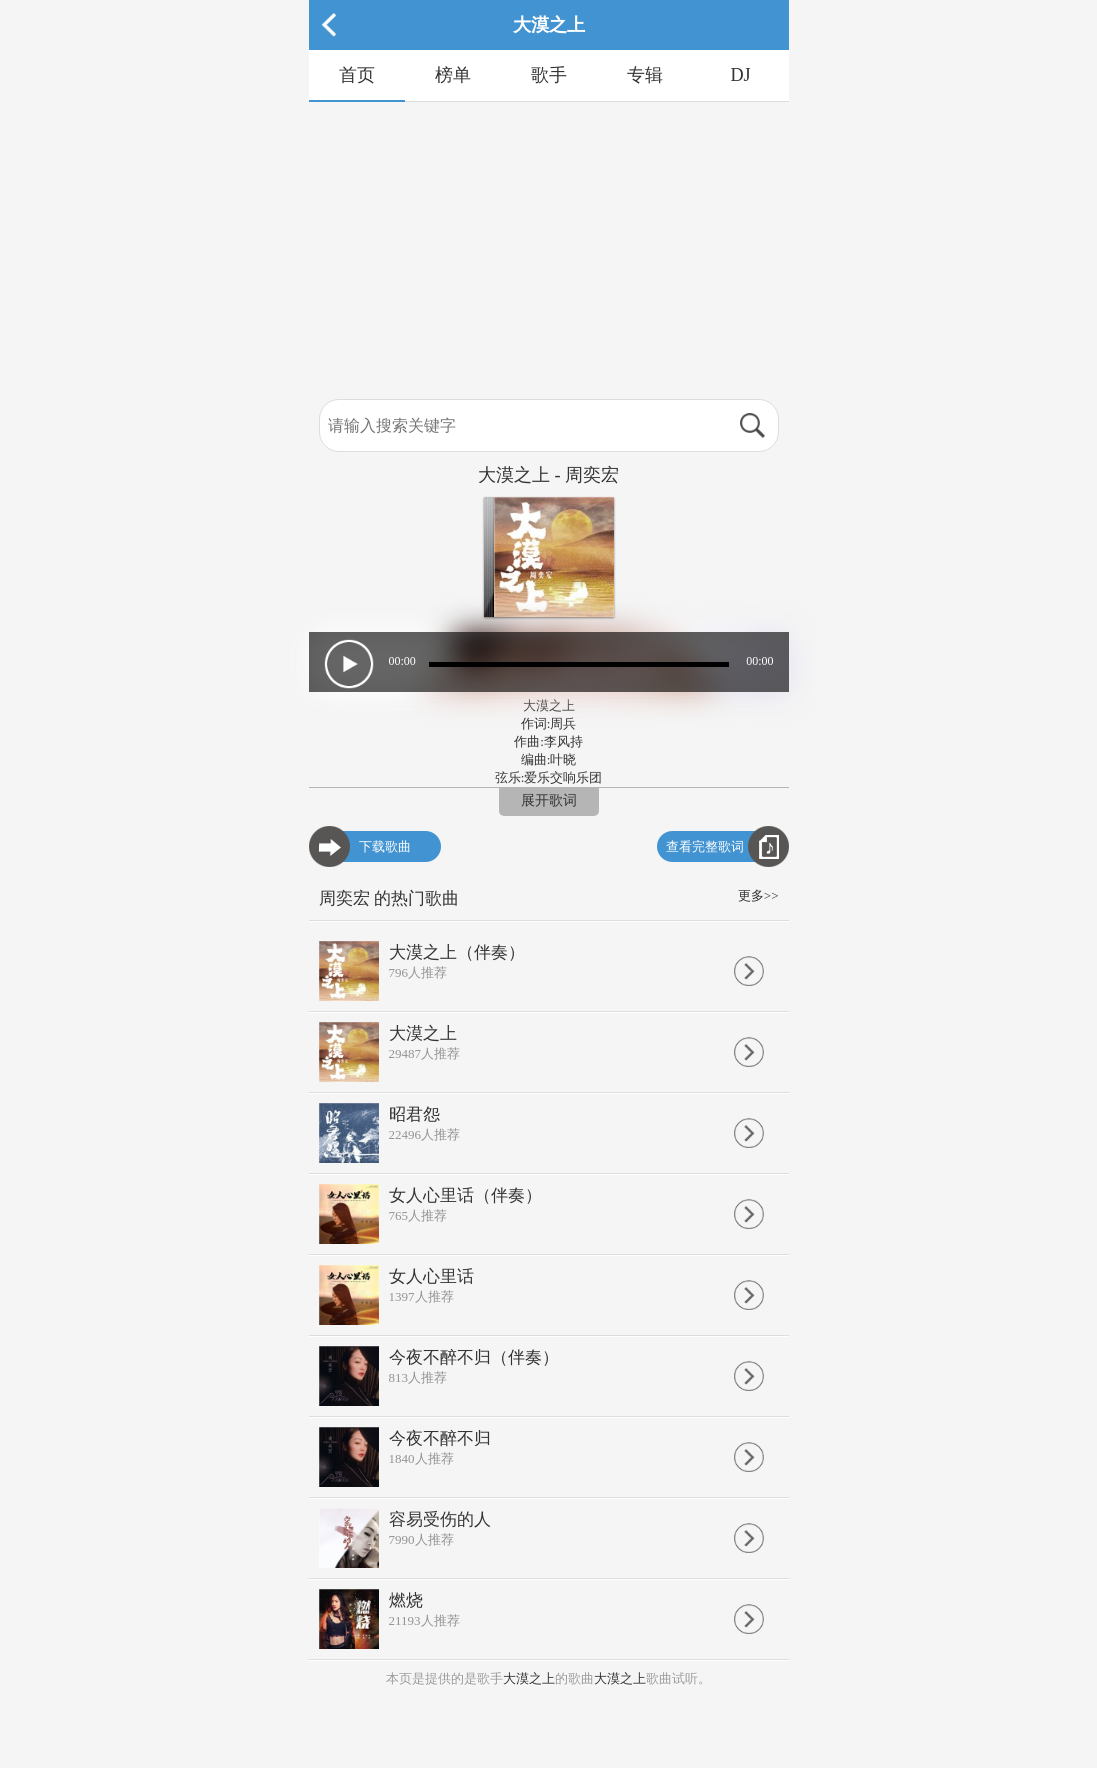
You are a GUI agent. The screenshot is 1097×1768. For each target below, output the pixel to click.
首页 (357, 75)
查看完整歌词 (705, 846)
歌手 (549, 75)
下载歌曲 (385, 846)
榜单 (453, 75)
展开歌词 (549, 800)
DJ (740, 75)
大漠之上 (529, 1678)
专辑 (645, 75)
